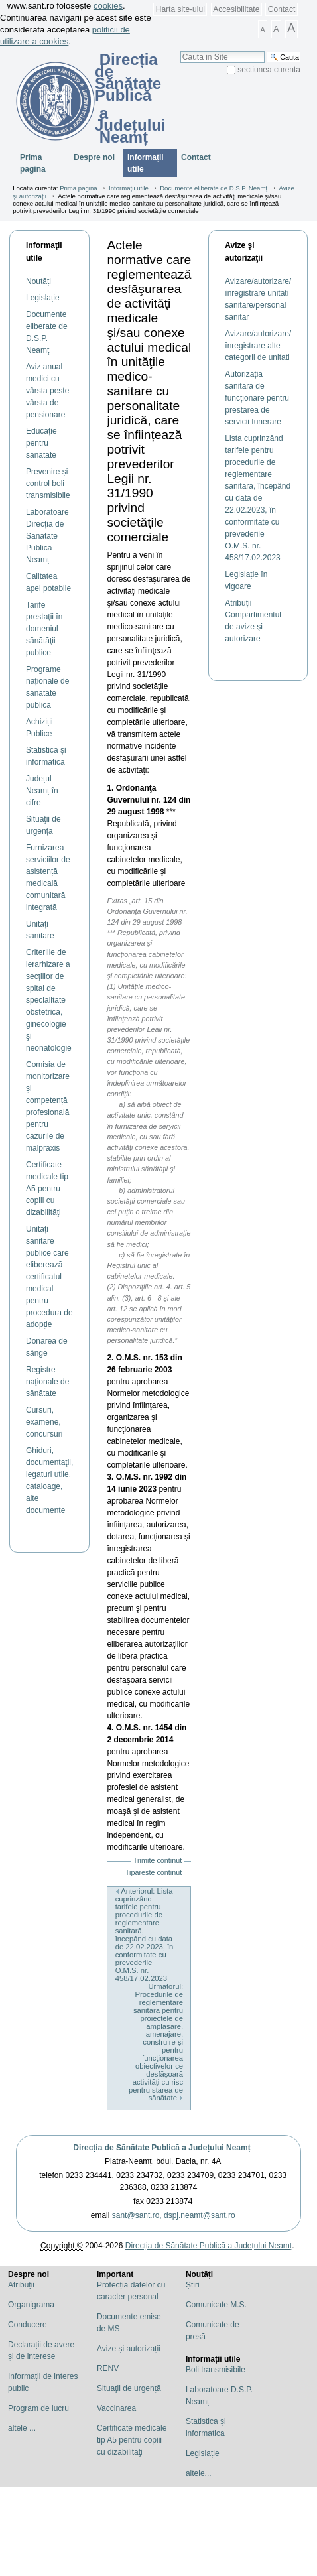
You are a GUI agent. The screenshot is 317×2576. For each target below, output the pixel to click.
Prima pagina (33, 163)
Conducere (27, 2324)
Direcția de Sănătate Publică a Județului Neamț (161, 2147)
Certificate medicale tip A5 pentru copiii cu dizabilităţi (131, 2440)
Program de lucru (38, 2408)
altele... (199, 2473)
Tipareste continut (153, 1872)
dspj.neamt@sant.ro (199, 2215)
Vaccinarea (116, 2408)
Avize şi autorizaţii (244, 252)
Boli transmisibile (215, 2369)
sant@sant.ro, (137, 2215)
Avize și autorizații (128, 2348)
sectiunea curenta (268, 69)
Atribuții (21, 2284)
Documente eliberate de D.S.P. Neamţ (213, 188)
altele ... (22, 2428)
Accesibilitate (236, 9)
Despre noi (94, 157)
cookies (108, 6)
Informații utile (145, 163)
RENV (108, 2368)
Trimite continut (157, 1860)
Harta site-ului (180, 9)
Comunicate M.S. (216, 2304)
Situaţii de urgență (129, 2388)
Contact (281, 9)
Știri (193, 2284)
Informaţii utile (44, 252)
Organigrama (31, 2304)
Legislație (203, 2453)
